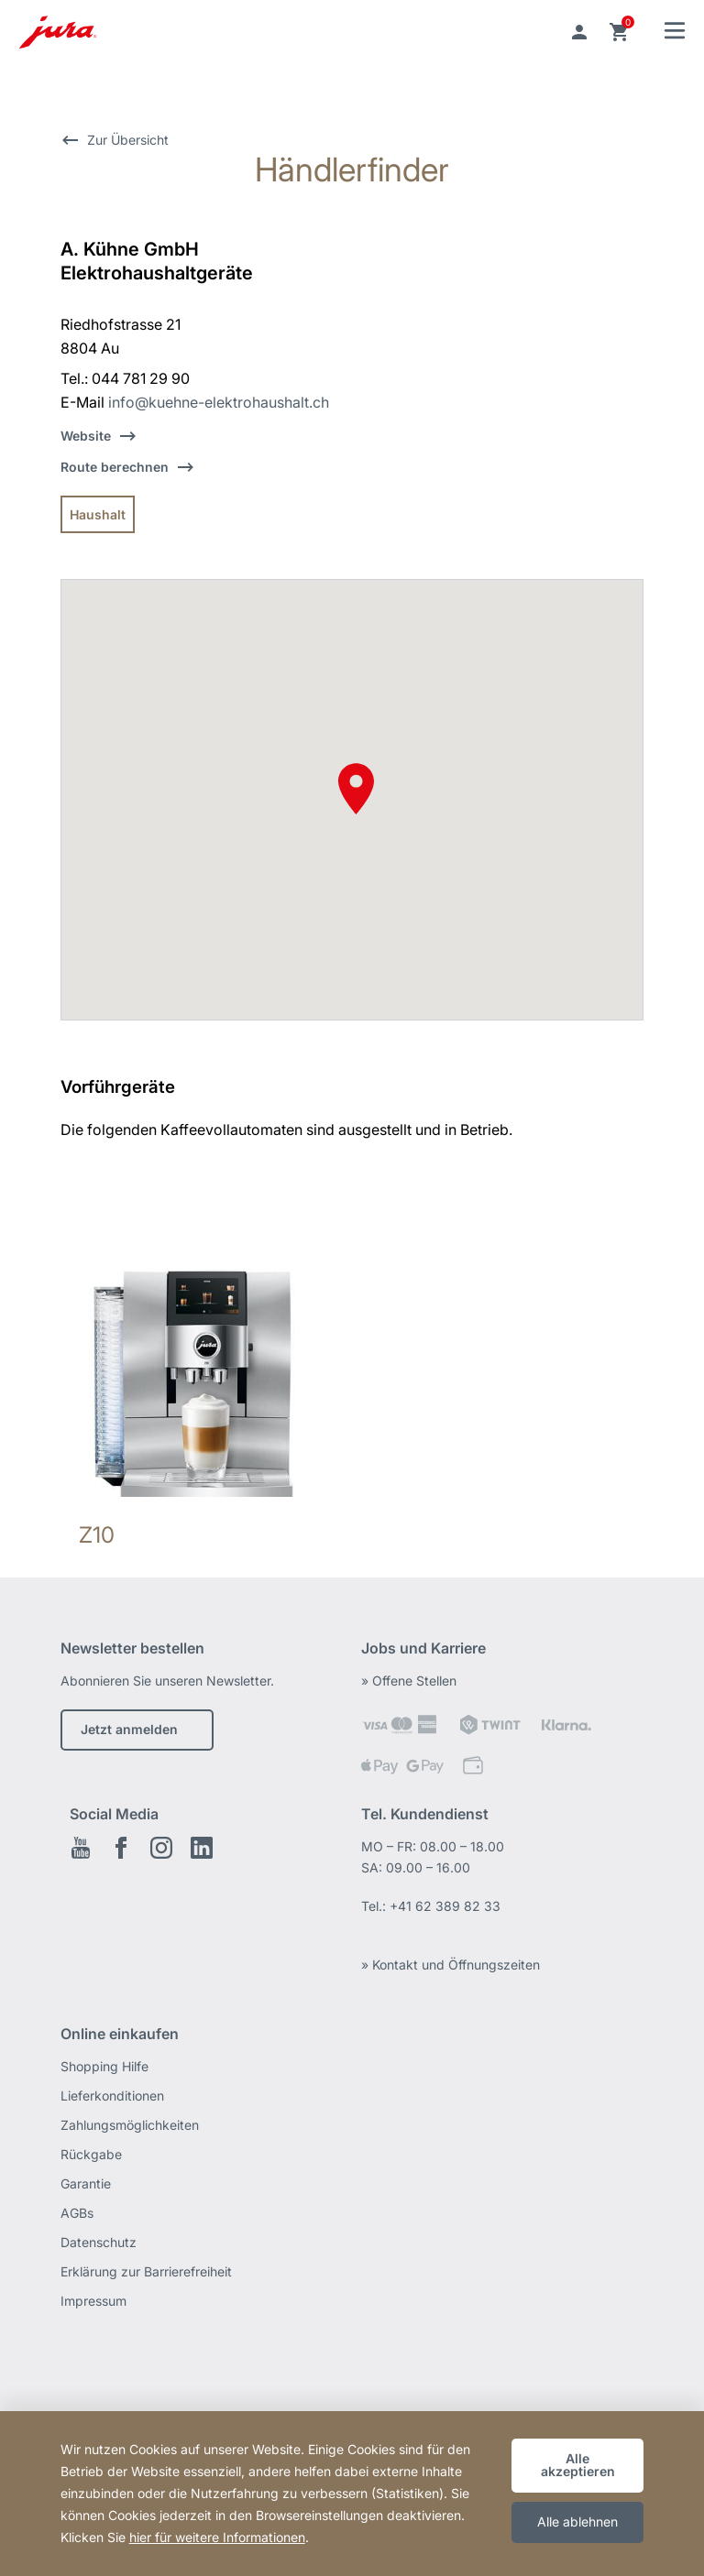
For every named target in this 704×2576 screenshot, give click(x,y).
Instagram (161, 1848)
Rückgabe (91, 2154)
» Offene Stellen (408, 1680)
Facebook (121, 1848)
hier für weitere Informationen (217, 2537)
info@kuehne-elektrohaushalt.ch (218, 402)
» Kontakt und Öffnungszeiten (450, 1964)
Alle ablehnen (577, 2521)
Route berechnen (114, 467)
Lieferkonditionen (112, 2095)
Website (85, 435)
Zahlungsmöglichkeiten (129, 2125)
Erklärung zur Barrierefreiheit (146, 2271)
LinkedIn (202, 1848)
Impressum (93, 2301)
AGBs (77, 2213)
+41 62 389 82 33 (445, 1906)
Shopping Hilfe (104, 2066)
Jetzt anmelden (129, 1729)
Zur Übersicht (128, 139)
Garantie (85, 2183)
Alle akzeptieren (578, 2464)
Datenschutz (98, 2242)
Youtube (81, 1848)
